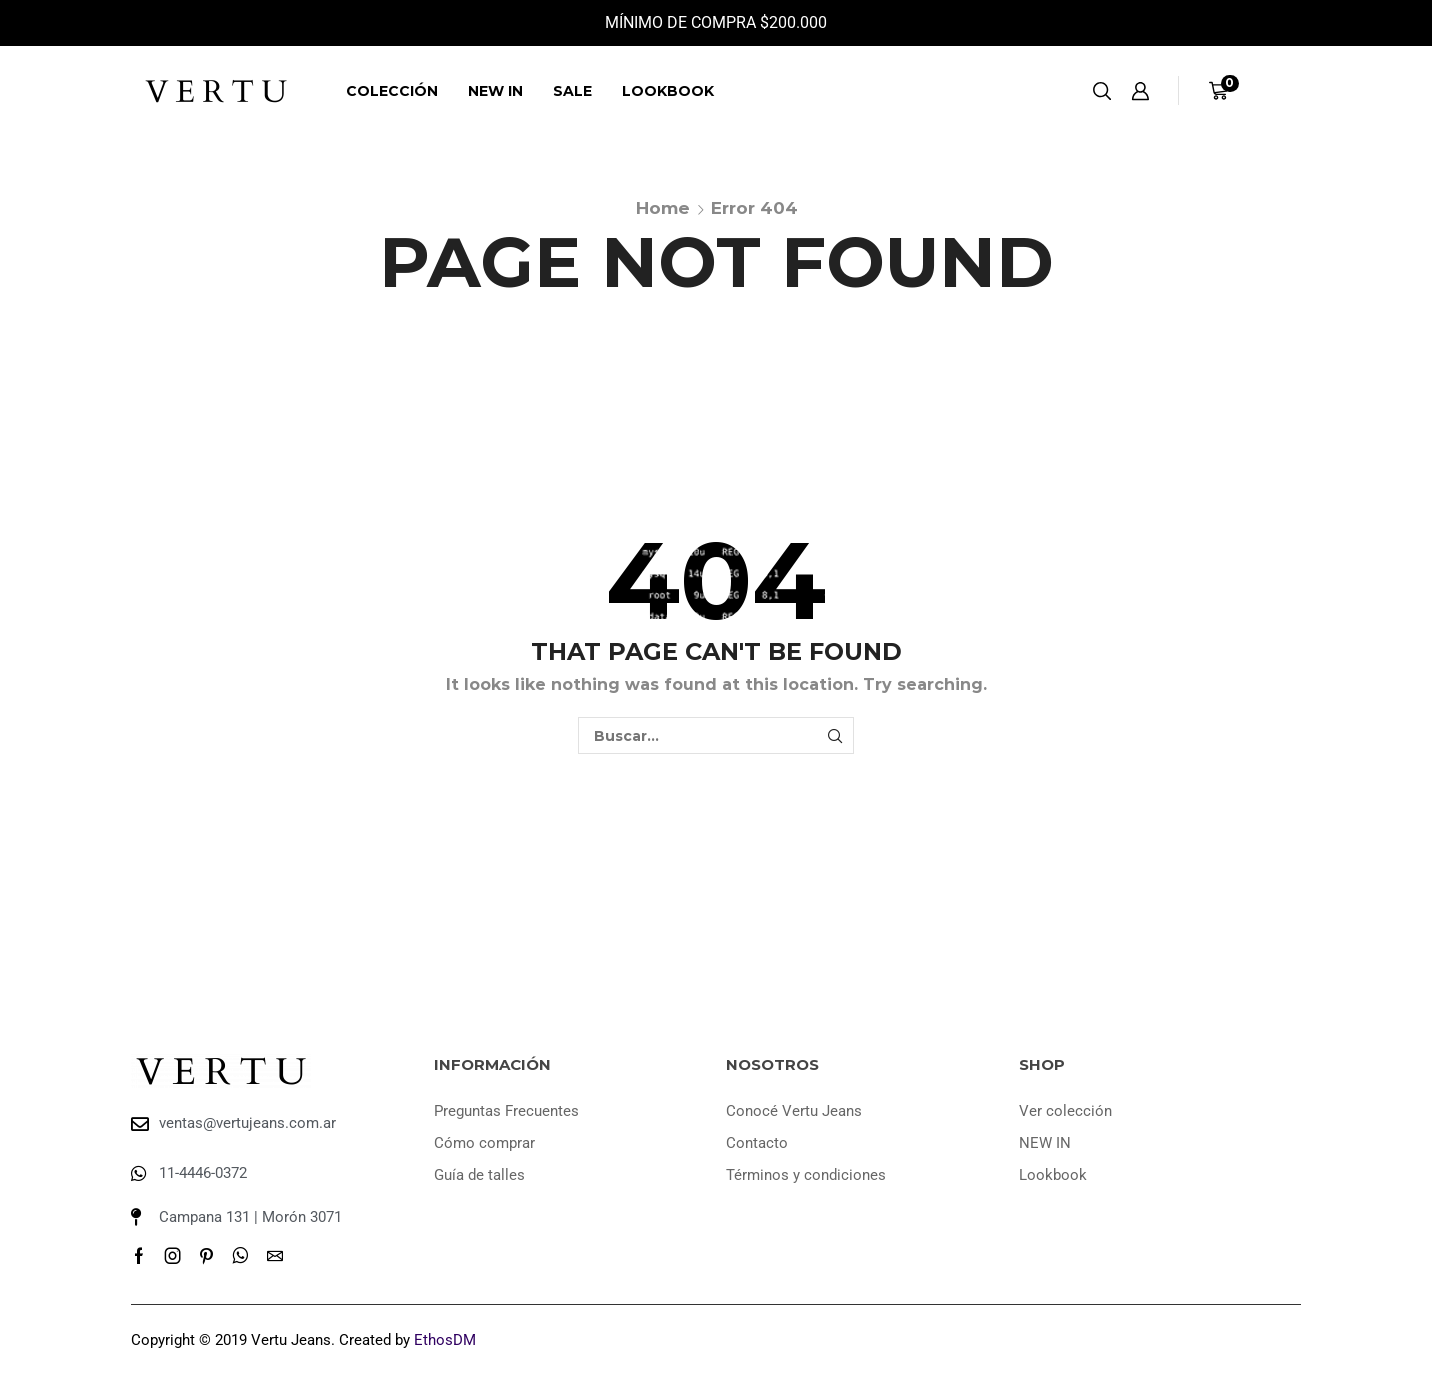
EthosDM (445, 1340)
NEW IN (495, 91)
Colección (392, 91)
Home (663, 208)
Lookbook (668, 91)
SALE (572, 91)
